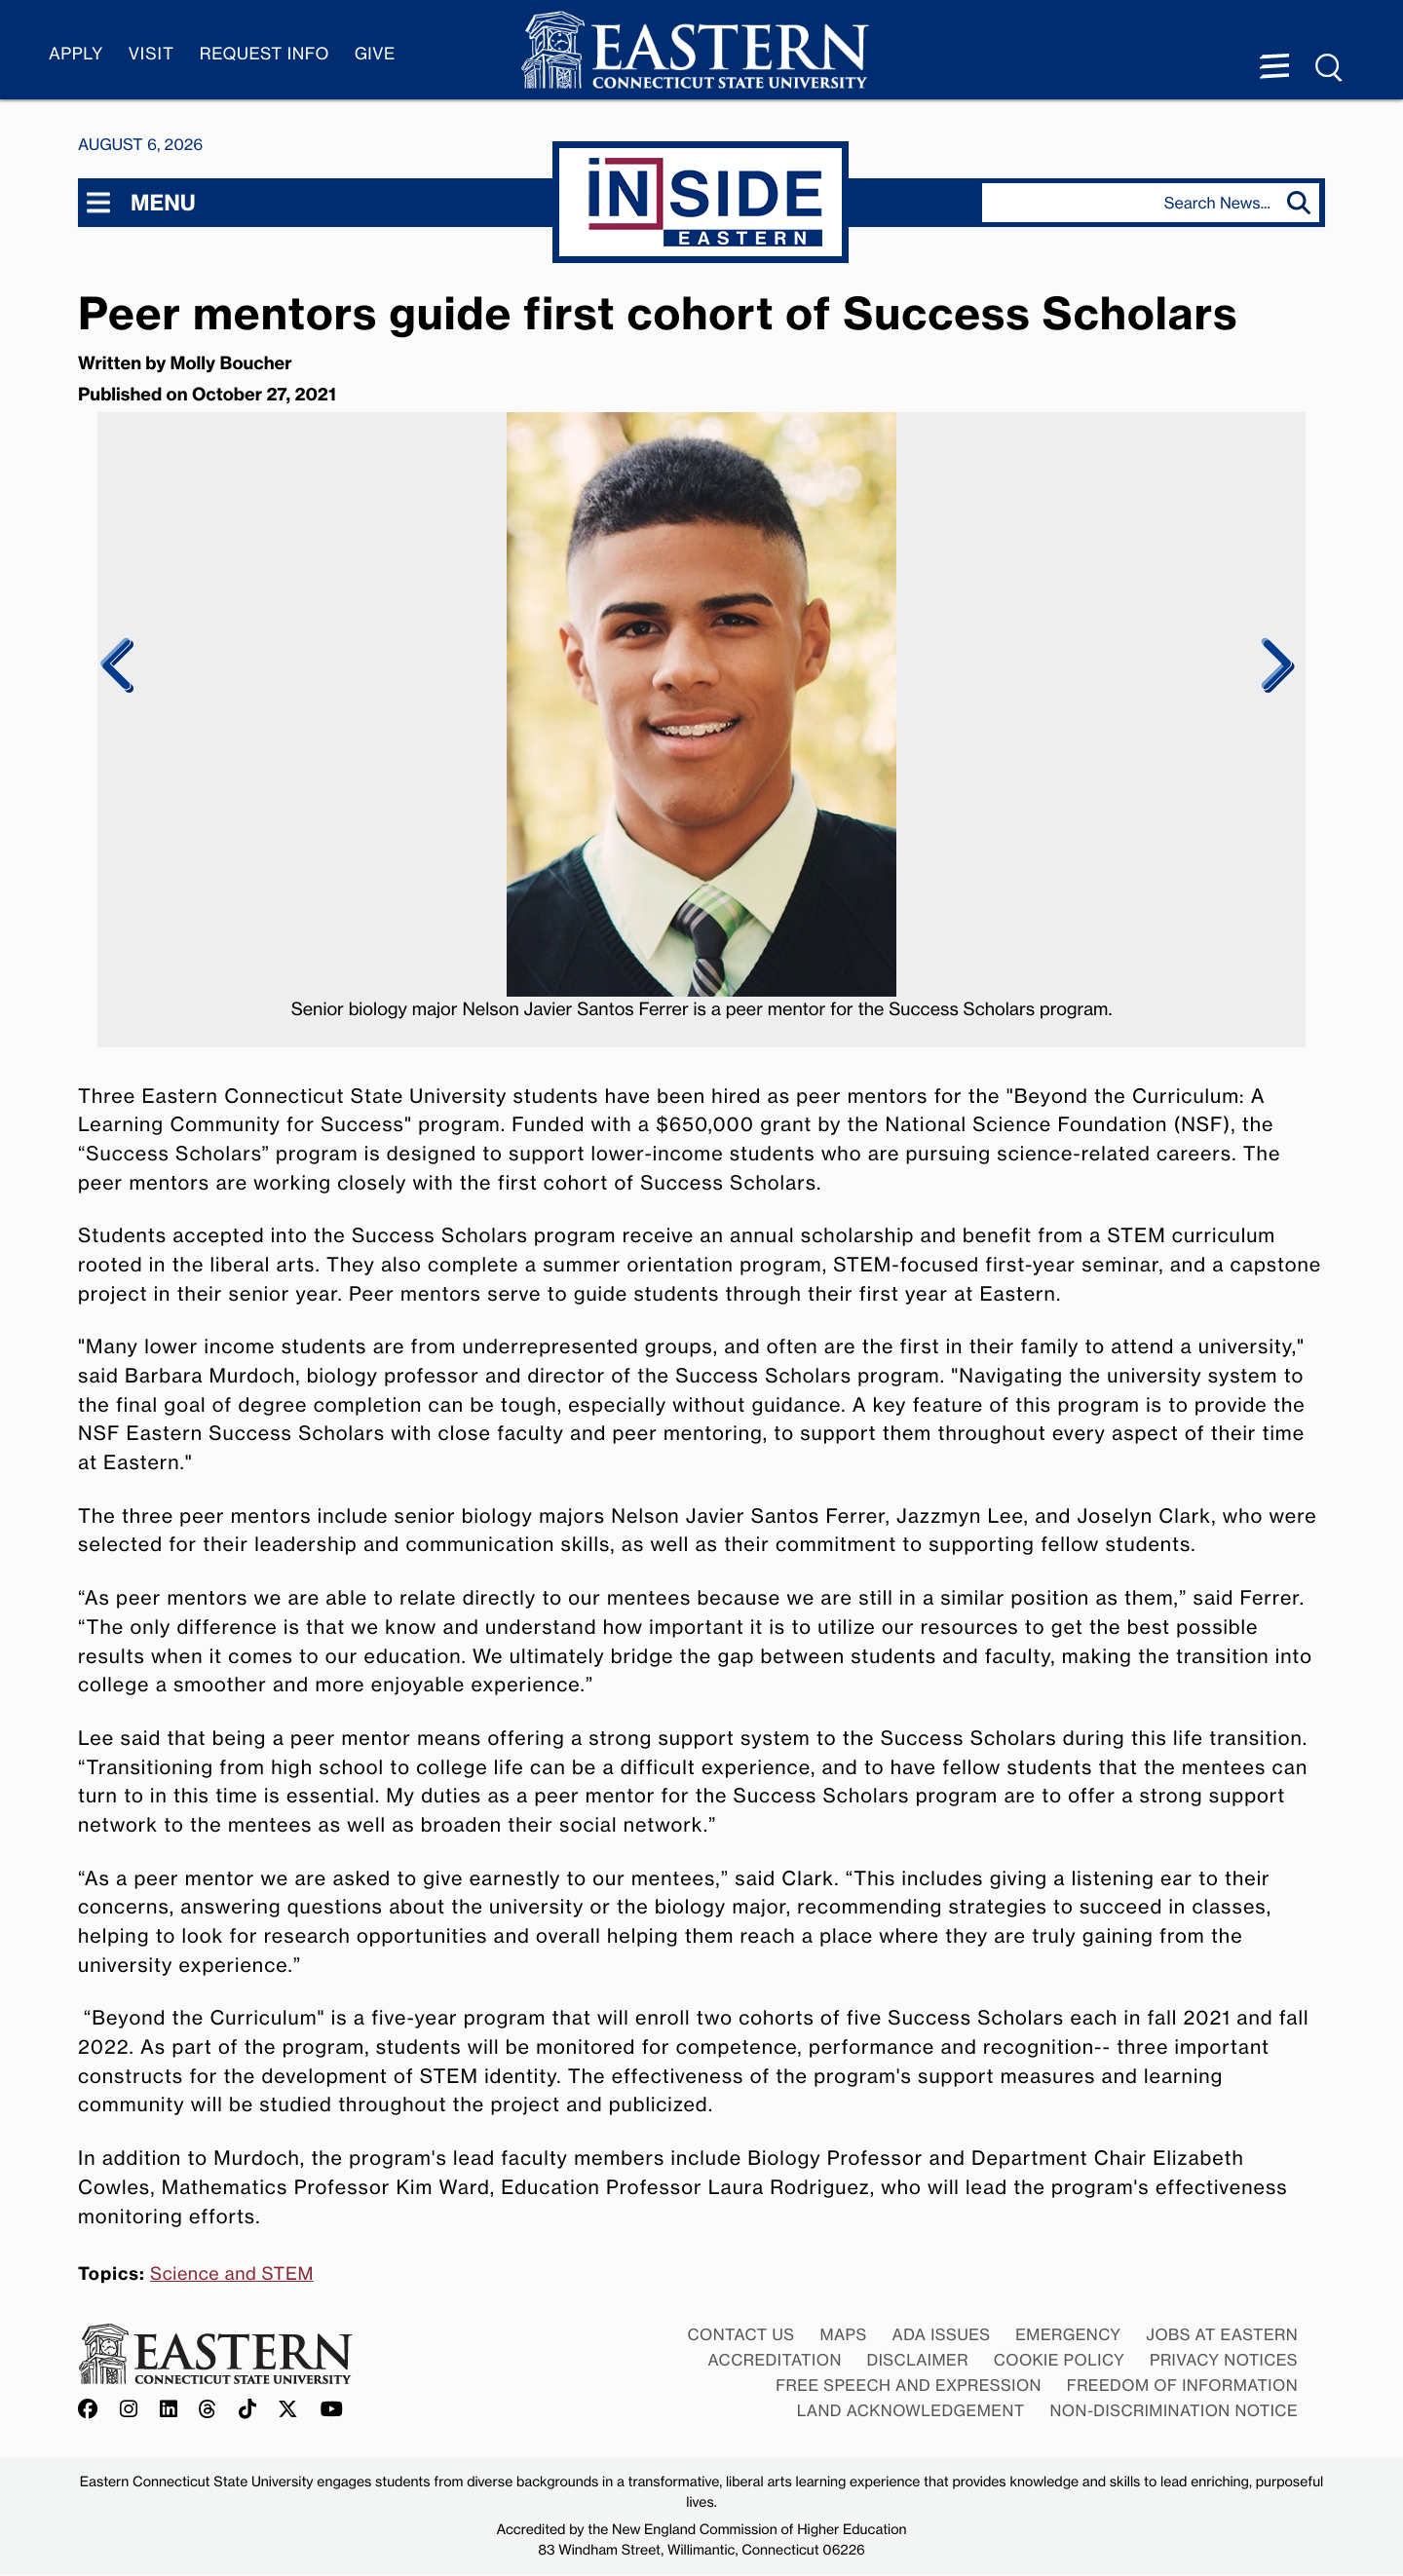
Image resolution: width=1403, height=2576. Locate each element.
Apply (76, 54)
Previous (117, 665)
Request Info (264, 54)
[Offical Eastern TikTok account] (248, 2410)
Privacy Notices (1224, 2359)
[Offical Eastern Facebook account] (92, 2410)
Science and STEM (232, 2274)
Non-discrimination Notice (1174, 2410)
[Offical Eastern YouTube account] (332, 2410)
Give (375, 54)
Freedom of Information (1182, 2385)
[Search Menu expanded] (1329, 68)
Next (1274, 665)
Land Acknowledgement (911, 2410)
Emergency (1067, 2334)
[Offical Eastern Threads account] (208, 2410)
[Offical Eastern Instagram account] (129, 2410)
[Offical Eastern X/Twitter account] (288, 2410)
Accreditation (775, 2359)
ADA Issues (940, 2334)
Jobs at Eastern (1222, 2334)
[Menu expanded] (1274, 68)
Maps (842, 2334)
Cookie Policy (1059, 2359)
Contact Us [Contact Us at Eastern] (740, 2334)
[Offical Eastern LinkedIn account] (169, 2410)
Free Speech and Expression (909, 2385)
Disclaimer (917, 2359)
